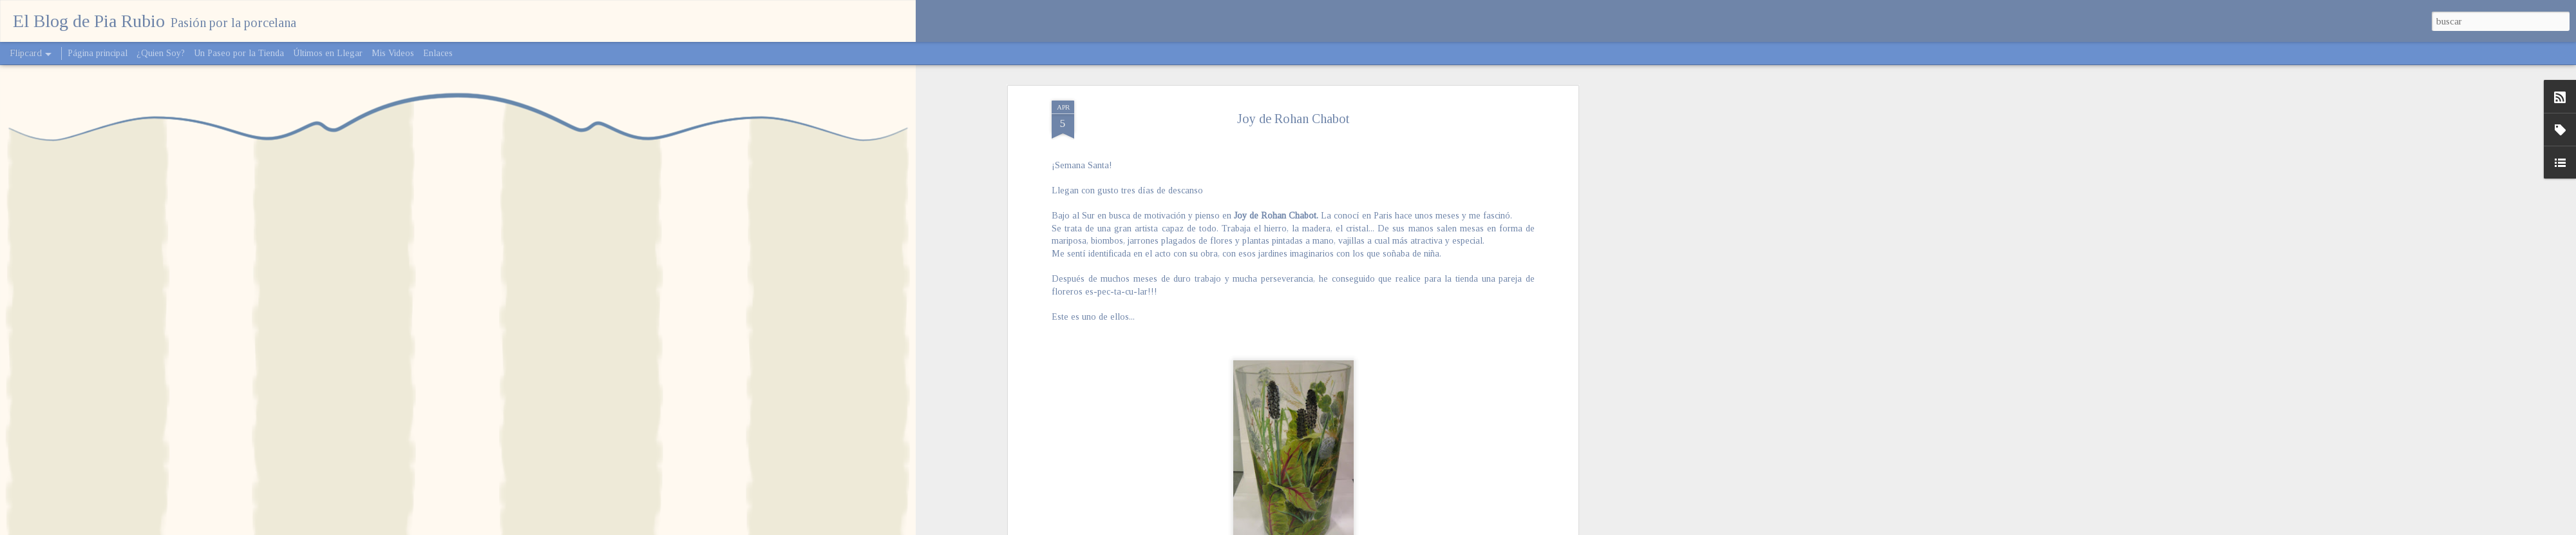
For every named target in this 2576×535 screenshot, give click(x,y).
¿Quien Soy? (161, 53)
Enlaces (438, 53)
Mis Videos (393, 53)
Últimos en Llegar (328, 53)
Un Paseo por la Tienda (239, 53)
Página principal (98, 53)
